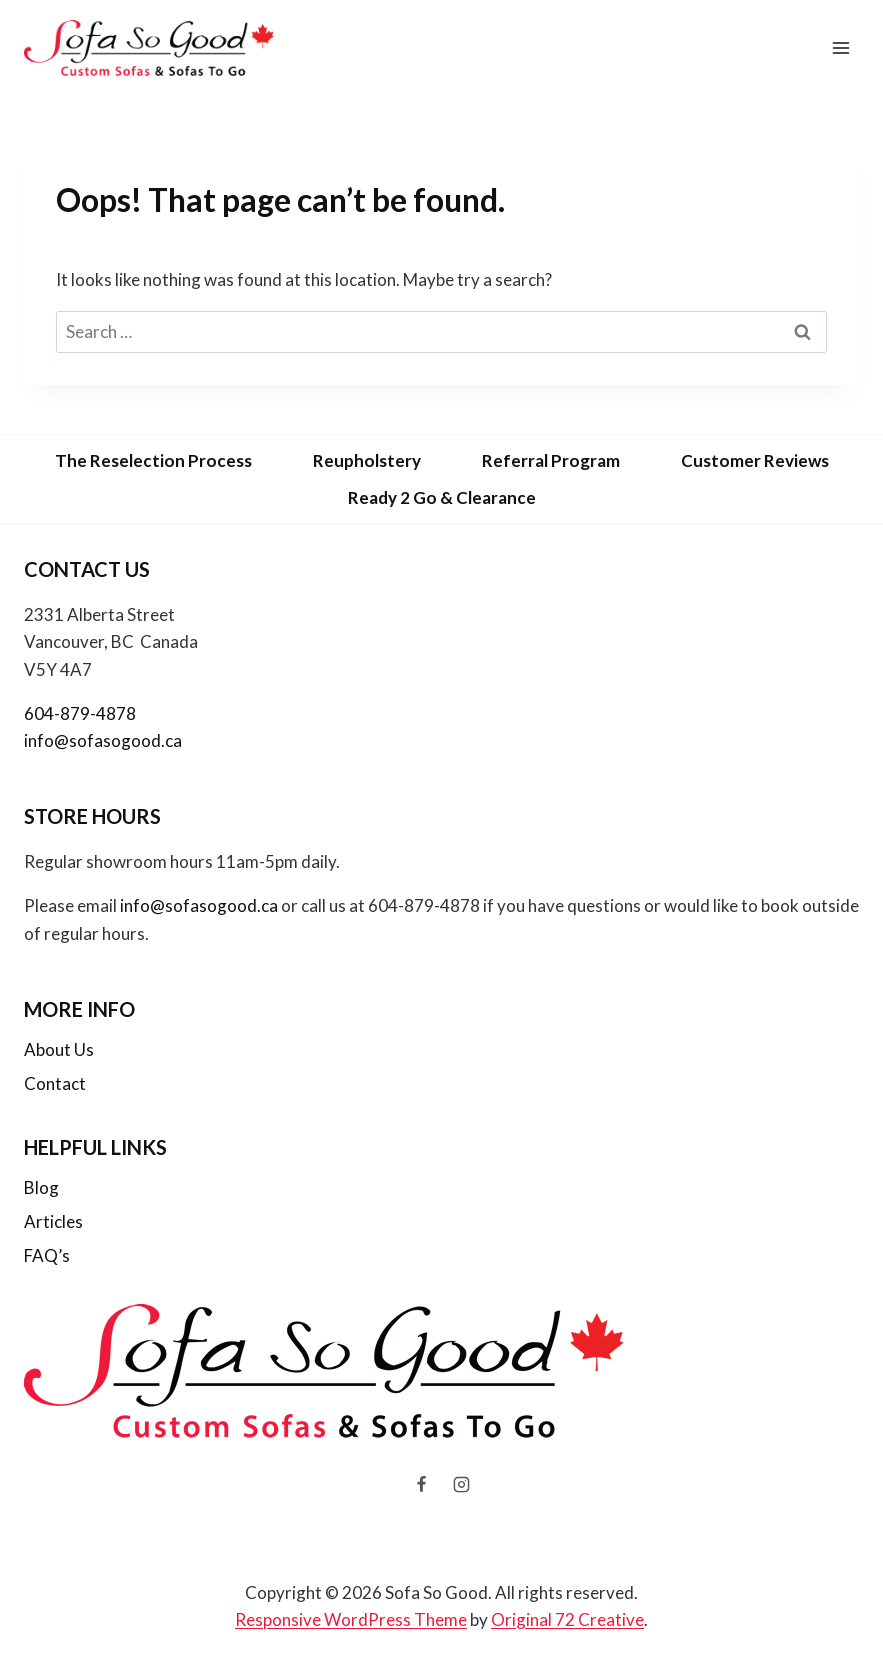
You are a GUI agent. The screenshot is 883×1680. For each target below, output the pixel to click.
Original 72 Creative (567, 1619)
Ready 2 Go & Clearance (442, 497)
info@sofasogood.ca (103, 740)
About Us (59, 1049)
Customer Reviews (755, 460)
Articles (53, 1221)
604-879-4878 (80, 713)
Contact (55, 1083)
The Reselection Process (153, 460)
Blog (41, 1187)
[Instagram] (461, 1485)
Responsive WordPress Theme (351, 1619)
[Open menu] (840, 47)
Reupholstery (367, 460)
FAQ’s (47, 1255)
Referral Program (551, 460)
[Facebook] (422, 1485)
